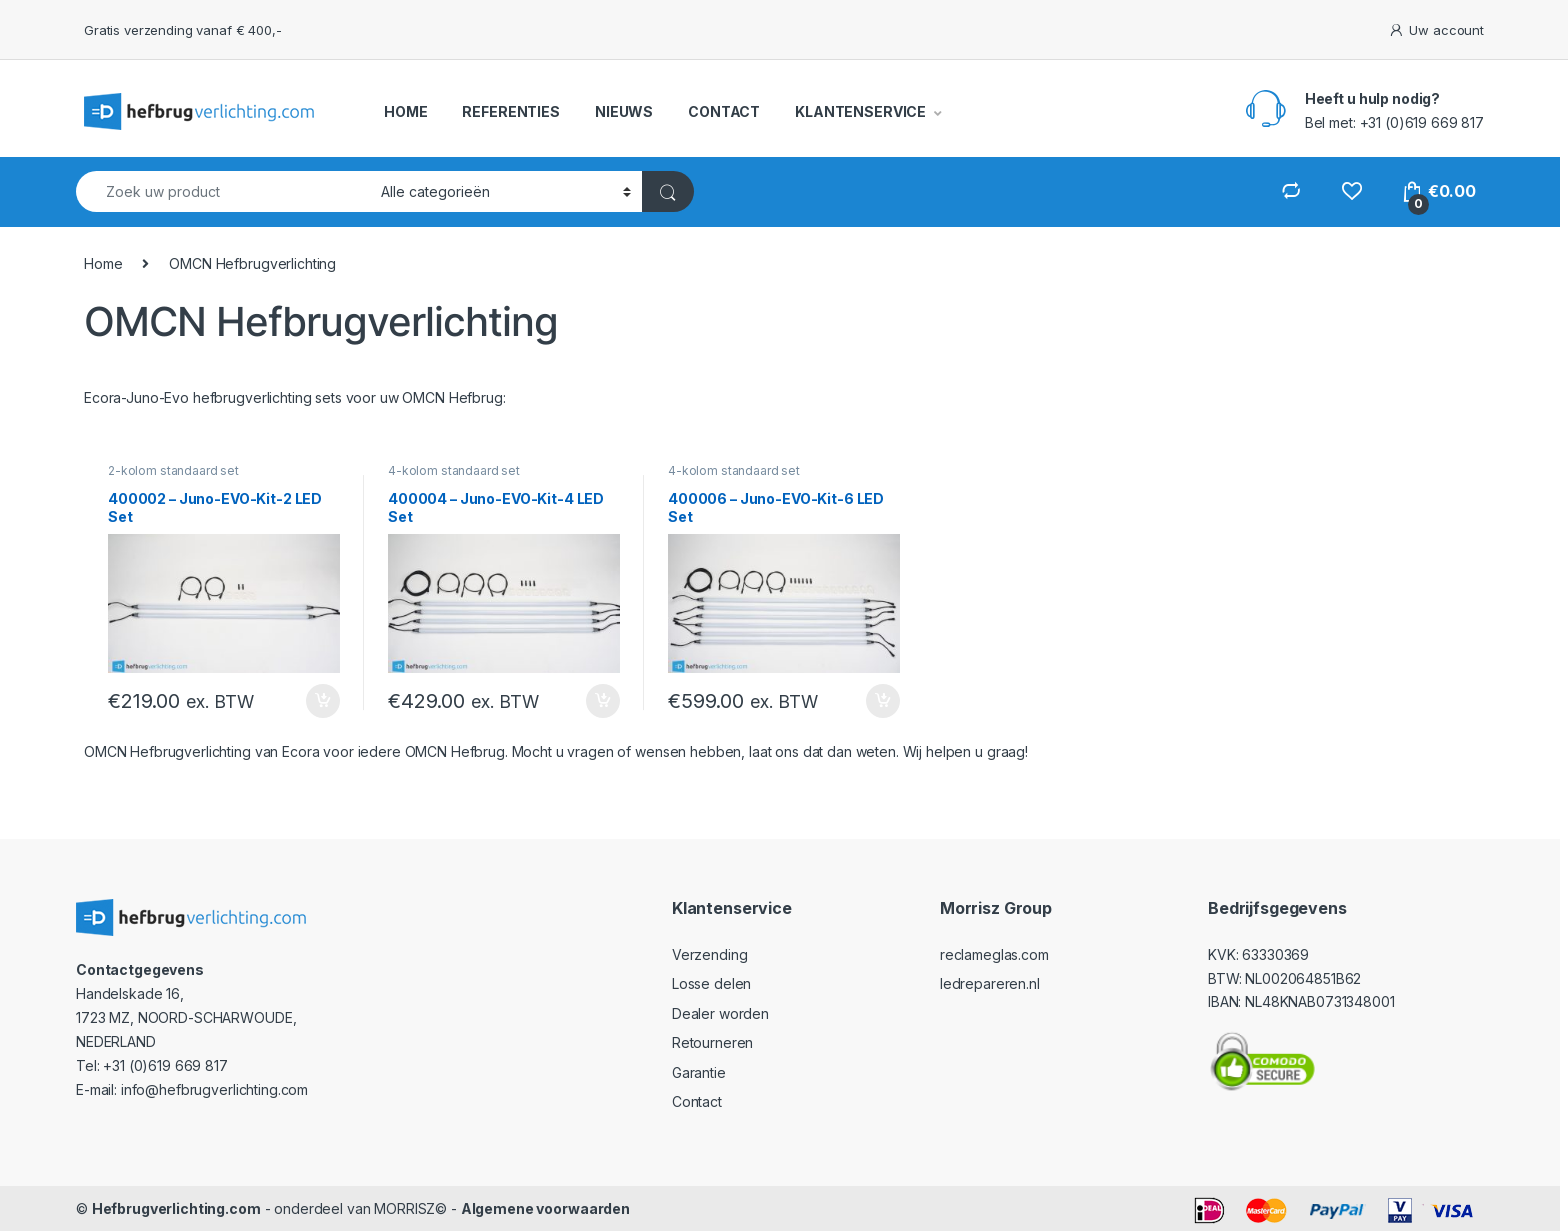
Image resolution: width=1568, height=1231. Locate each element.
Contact (697, 1101)
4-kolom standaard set (454, 470)
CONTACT (724, 111)
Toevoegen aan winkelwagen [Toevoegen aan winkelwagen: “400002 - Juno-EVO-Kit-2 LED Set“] (323, 701)
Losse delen (711, 983)
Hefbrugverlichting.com (176, 1208)
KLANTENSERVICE (860, 111)
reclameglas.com (994, 954)
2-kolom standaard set (173, 470)
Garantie (699, 1072)
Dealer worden (720, 1013)
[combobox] (223, 191)
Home (103, 263)
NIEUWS (624, 111)
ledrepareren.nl (990, 983)
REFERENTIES (510, 111)
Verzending (710, 954)
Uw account (1436, 30)
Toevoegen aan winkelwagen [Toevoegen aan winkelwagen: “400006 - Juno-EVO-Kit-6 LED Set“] (883, 701)
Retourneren (712, 1042)
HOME (405, 111)
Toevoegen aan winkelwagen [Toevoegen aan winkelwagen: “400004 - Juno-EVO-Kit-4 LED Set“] (603, 701)
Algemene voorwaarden (545, 1208)
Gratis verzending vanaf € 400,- (183, 30)
